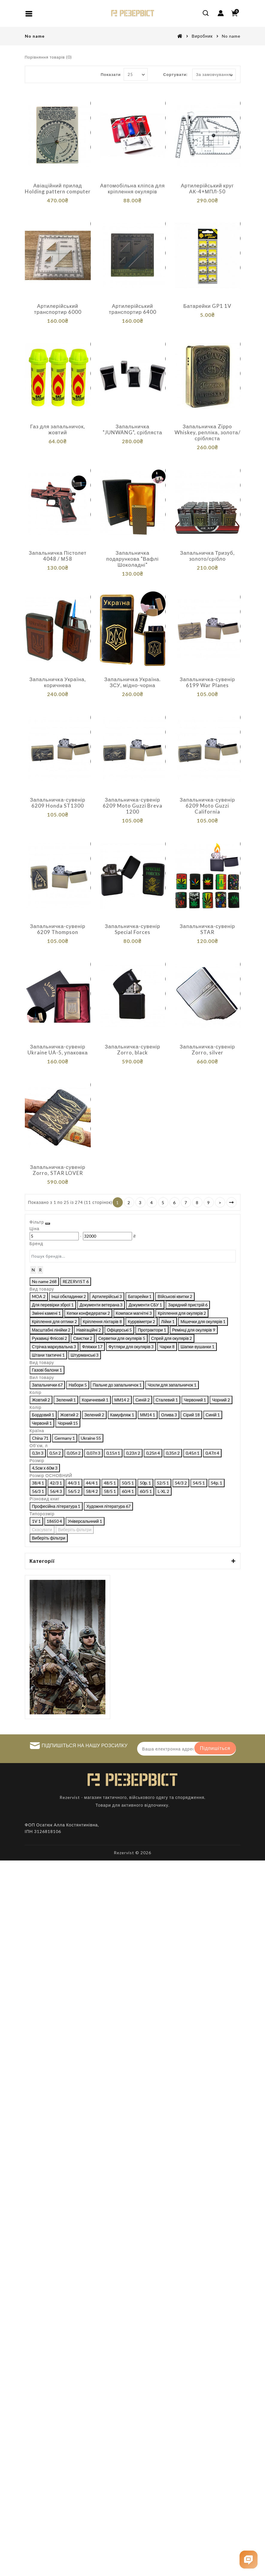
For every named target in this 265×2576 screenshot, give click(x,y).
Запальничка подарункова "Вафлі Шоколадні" (132, 559)
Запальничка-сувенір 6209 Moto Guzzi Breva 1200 (132, 806)
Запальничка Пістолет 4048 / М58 (58, 556)
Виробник (202, 36)
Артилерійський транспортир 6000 (57, 309)
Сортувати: (175, 74)
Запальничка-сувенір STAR (207, 929)
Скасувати (43, 2241)
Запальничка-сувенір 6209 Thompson (57, 929)
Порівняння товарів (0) (48, 57)
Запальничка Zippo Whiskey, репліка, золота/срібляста (207, 432)
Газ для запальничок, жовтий (57, 429)
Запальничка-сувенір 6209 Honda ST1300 (57, 803)
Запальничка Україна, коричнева (57, 682)
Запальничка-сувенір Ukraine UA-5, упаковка (58, 1050)
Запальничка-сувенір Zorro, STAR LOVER (57, 1170)
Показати (111, 74)
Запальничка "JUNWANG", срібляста (132, 429)
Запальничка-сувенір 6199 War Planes (207, 682)
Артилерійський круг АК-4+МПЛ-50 (207, 189)
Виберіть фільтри (146, 2241)
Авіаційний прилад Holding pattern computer (58, 189)
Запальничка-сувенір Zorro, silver (207, 1050)
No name (231, 36)
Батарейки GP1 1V (207, 306)
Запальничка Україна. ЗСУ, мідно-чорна (132, 682)
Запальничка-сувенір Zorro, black (132, 1050)
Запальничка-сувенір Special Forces (132, 929)
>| (231, 1202)
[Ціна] (76, 1246)
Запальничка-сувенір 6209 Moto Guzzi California (207, 806)
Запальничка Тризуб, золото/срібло (207, 556)
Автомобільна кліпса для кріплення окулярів (132, 189)
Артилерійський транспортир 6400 (132, 309)
